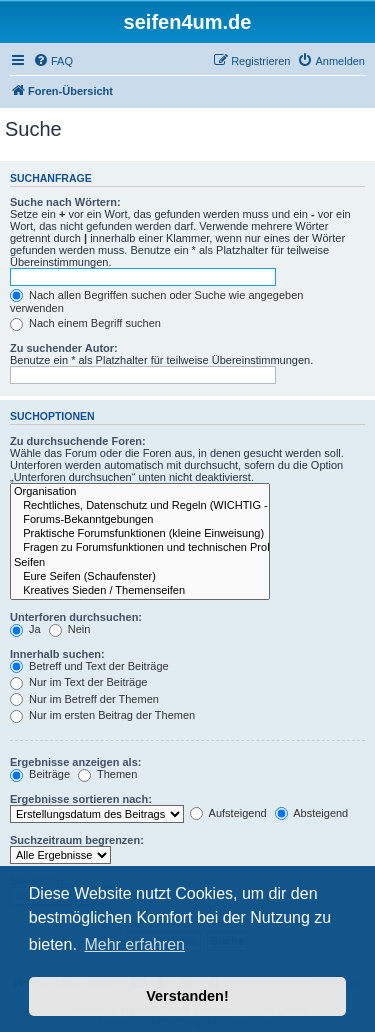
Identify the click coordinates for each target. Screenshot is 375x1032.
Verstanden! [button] (187, 996)
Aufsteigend (228, 813)
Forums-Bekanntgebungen (140, 520)
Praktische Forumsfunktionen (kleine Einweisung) (140, 534)
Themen (107, 774)
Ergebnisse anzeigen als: (75, 762)
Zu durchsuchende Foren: (78, 441)
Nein (70, 629)
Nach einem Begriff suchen (85, 323)
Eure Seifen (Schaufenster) (140, 577)
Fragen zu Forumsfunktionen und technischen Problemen (140, 548)
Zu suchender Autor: (64, 348)
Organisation (140, 492)
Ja (25, 629)
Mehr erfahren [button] (134, 944)
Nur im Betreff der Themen (84, 699)
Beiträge (40, 774)
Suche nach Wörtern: (65, 202)
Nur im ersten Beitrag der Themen (102, 715)
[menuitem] (53, 61)
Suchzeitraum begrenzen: (77, 840)
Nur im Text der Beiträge (78, 682)
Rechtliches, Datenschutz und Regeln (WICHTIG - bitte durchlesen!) (140, 506)
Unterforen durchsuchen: (76, 617)
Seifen (140, 563)
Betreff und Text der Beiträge (89, 666)
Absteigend (312, 813)
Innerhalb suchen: (57, 654)
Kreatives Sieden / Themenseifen (140, 591)
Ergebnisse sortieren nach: (81, 799)
